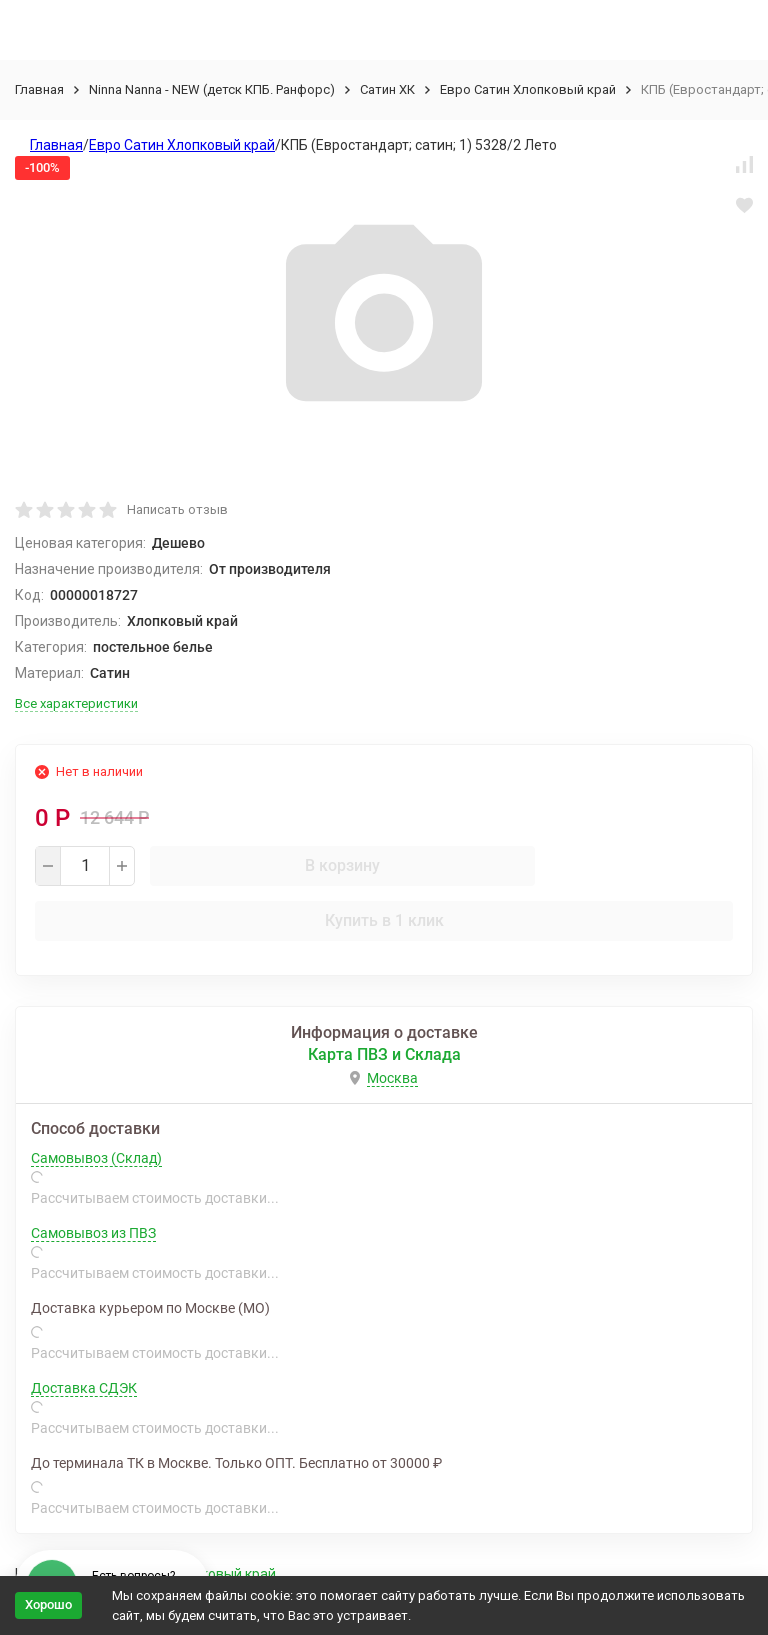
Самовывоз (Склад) (96, 1158)
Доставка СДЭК (84, 1388)
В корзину (342, 865)
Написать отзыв (177, 509)
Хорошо (48, 1604)
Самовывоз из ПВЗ (93, 1233)
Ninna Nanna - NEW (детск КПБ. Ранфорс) (212, 89)
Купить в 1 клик (384, 920)
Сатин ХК (387, 89)
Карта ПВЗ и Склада (384, 1054)
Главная (39, 89)
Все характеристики (76, 703)
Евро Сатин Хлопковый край (528, 89)
